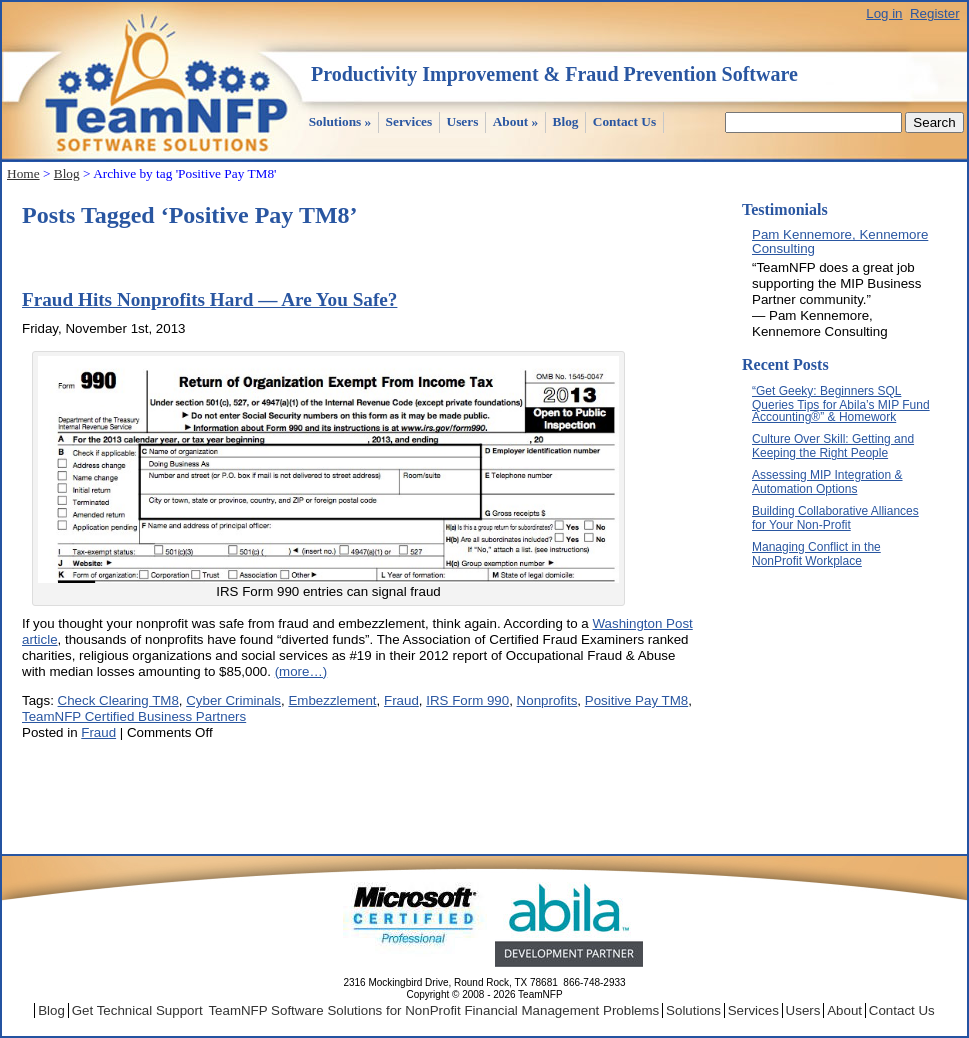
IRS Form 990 (467, 700)
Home (23, 173)
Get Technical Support (137, 1010)
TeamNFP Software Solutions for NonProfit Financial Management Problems (433, 1010)
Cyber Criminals (233, 700)
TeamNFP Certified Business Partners (134, 716)
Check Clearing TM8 (118, 700)
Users (463, 121)
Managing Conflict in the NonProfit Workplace (816, 554)
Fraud (401, 700)
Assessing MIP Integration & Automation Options (827, 482)
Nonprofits (547, 700)
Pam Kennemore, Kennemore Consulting (840, 241)
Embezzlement (332, 700)
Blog (566, 121)
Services (409, 121)
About (516, 121)
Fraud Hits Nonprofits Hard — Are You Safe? (209, 299)
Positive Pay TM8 (636, 700)
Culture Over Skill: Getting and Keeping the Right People (833, 446)
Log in (884, 13)
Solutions (340, 121)
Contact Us (624, 121)
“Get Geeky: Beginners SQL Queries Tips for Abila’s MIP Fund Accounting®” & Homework (841, 404)
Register (935, 13)
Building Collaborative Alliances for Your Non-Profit (835, 518)
